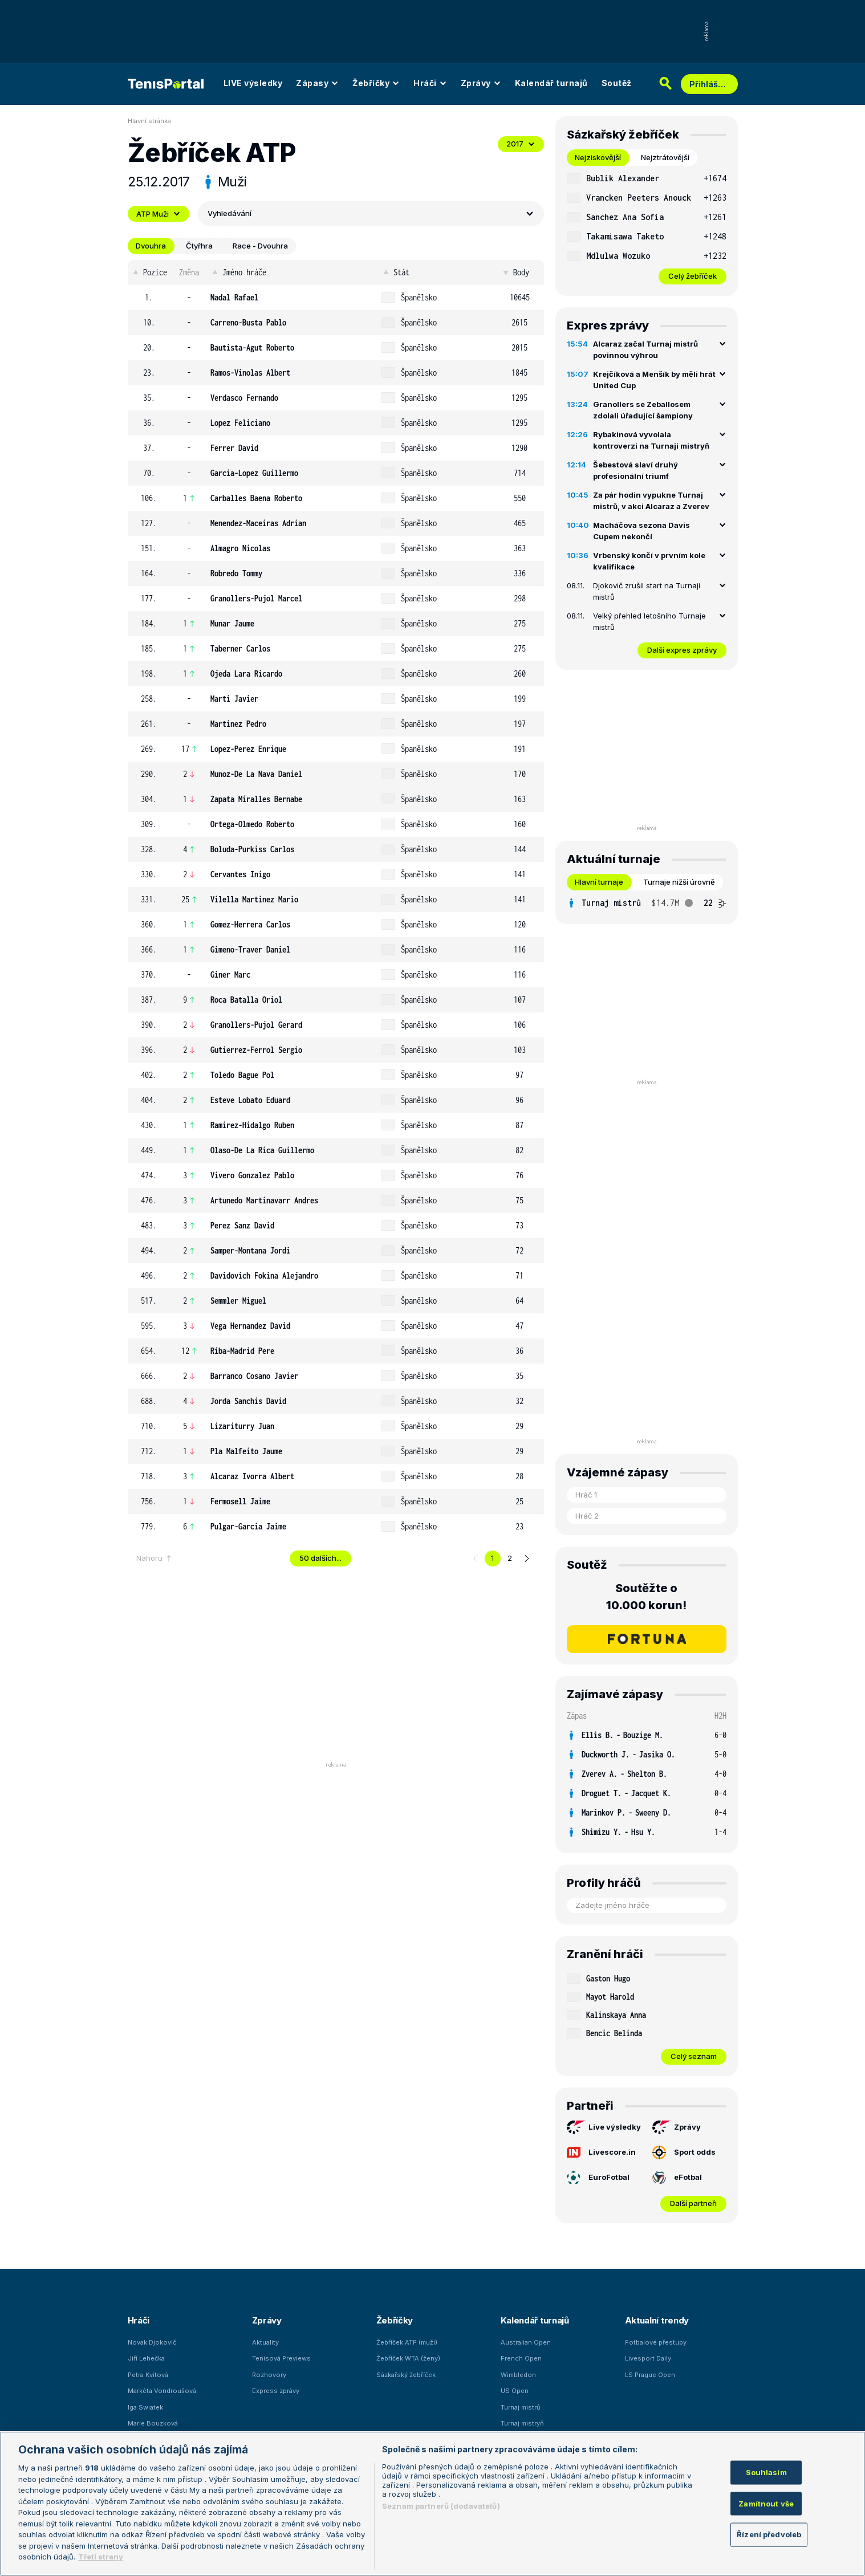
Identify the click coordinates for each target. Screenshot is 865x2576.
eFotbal (677, 2177)
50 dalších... (320, 1557)
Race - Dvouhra (260, 245)
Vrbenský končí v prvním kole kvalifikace (649, 561)
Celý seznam (694, 2056)
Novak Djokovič (152, 2342)
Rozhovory (269, 2375)
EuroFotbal (598, 2177)
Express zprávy (275, 2391)
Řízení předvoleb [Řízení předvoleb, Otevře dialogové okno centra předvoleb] (769, 2534)
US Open (515, 2391)
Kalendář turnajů (551, 83)
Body (515, 272)
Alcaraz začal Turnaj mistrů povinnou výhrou (645, 349)
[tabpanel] (646, 226)
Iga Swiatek (145, 2407)
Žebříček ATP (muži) (406, 2342)
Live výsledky (604, 2127)
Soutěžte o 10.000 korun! (646, 1596)
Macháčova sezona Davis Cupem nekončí (641, 530)
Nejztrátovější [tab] (665, 157)
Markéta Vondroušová (162, 2391)
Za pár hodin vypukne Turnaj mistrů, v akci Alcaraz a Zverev (651, 500)
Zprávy (481, 83)
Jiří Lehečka (146, 2358)
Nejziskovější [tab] (598, 157)
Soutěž (617, 83)
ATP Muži (158, 213)
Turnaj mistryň (522, 2423)
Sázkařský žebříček (406, 2375)
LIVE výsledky (253, 83)
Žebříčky (376, 83)
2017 (520, 143)
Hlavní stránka (149, 121)
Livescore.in (601, 2152)
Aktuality (265, 2342)
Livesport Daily (648, 2358)
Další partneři (693, 2203)
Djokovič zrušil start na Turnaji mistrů (646, 591)
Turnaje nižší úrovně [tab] (679, 881)
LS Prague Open (650, 2375)
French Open (521, 2358)
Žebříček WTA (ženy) (408, 2358)
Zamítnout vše (766, 2503)
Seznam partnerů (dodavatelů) (441, 2505)
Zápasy (317, 83)
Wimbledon (518, 2375)
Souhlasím (766, 2472)
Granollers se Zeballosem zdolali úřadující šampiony (643, 410)
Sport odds (684, 2152)
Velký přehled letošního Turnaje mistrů (649, 621)
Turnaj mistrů (521, 2407)
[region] (432, 2503)
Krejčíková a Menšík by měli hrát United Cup (654, 379)
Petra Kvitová (148, 2375)
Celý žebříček (692, 275)
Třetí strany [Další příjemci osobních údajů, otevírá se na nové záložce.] (100, 2556)
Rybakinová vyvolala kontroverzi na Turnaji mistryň (651, 440)
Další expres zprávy (682, 649)
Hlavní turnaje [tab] (599, 881)
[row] (336, 297)
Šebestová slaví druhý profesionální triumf (635, 470)
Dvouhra (151, 245)
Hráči (430, 83)
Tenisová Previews (281, 2358)
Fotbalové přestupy (656, 2342)
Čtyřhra (199, 245)
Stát (395, 272)
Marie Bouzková (153, 2423)
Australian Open (526, 2342)
